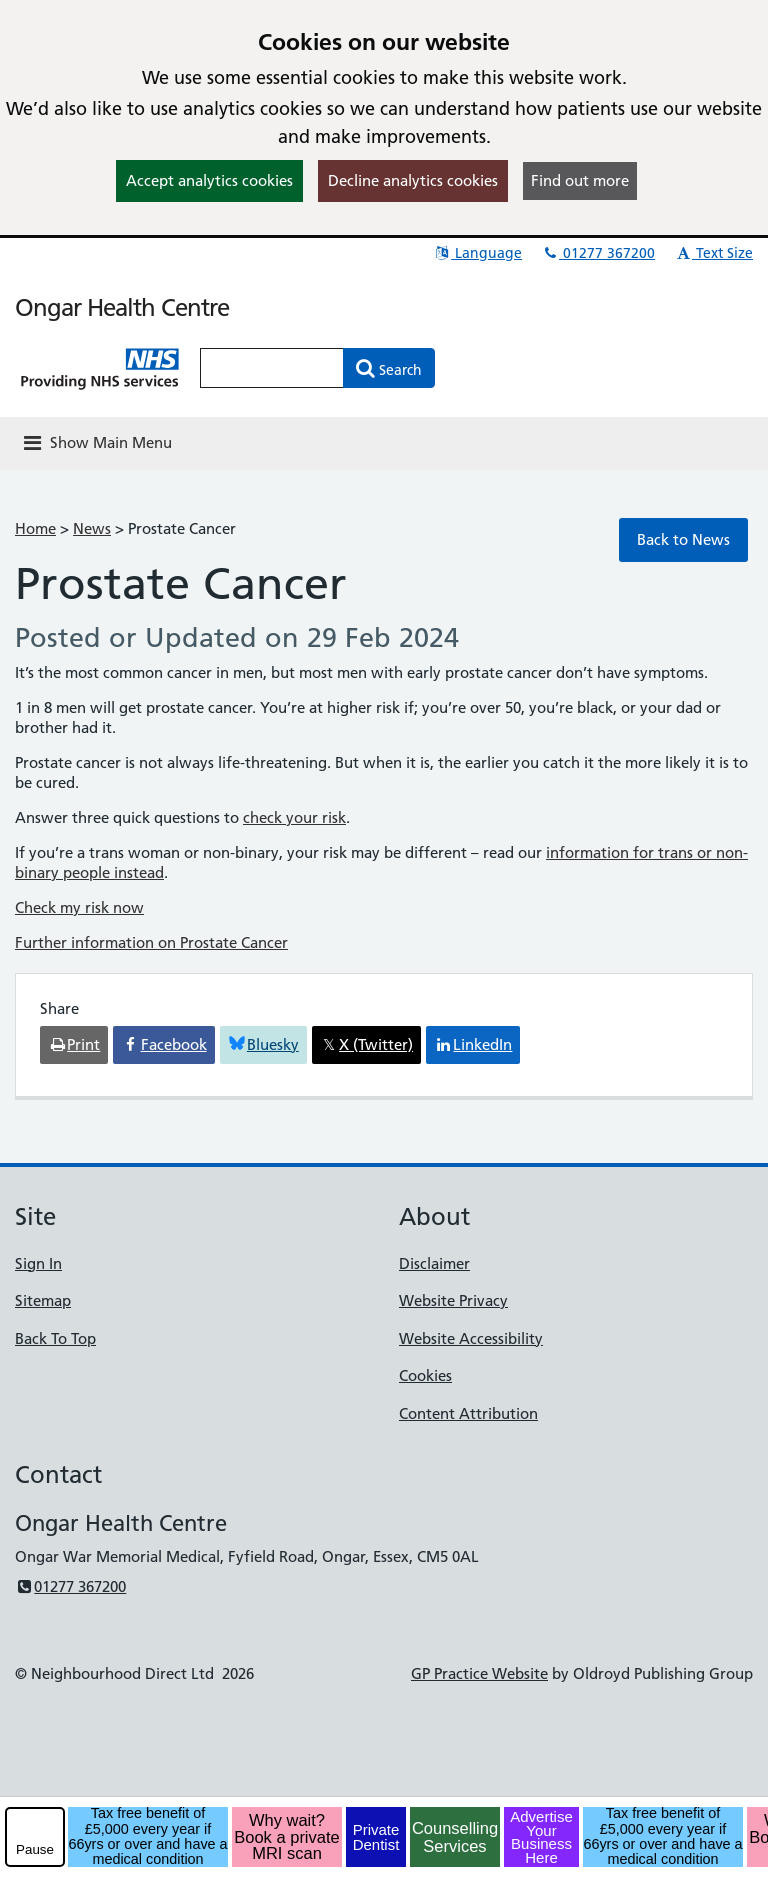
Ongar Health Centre (122, 307)
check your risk (294, 817)
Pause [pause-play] (35, 1849)
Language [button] (477, 253)
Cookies (425, 1375)
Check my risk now (79, 907)
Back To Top (55, 1338)
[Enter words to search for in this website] (272, 368)
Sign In (38, 1263)
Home (35, 528)
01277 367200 (598, 253)
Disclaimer (434, 1263)
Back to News (683, 539)
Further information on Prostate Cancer (151, 942)
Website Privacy (453, 1300)
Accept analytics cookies (209, 180)
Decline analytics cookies (413, 180)
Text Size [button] (713, 253)
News (92, 528)
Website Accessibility (471, 1338)
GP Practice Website (479, 1673)
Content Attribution (468, 1413)
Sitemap (43, 1300)
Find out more (580, 180)
